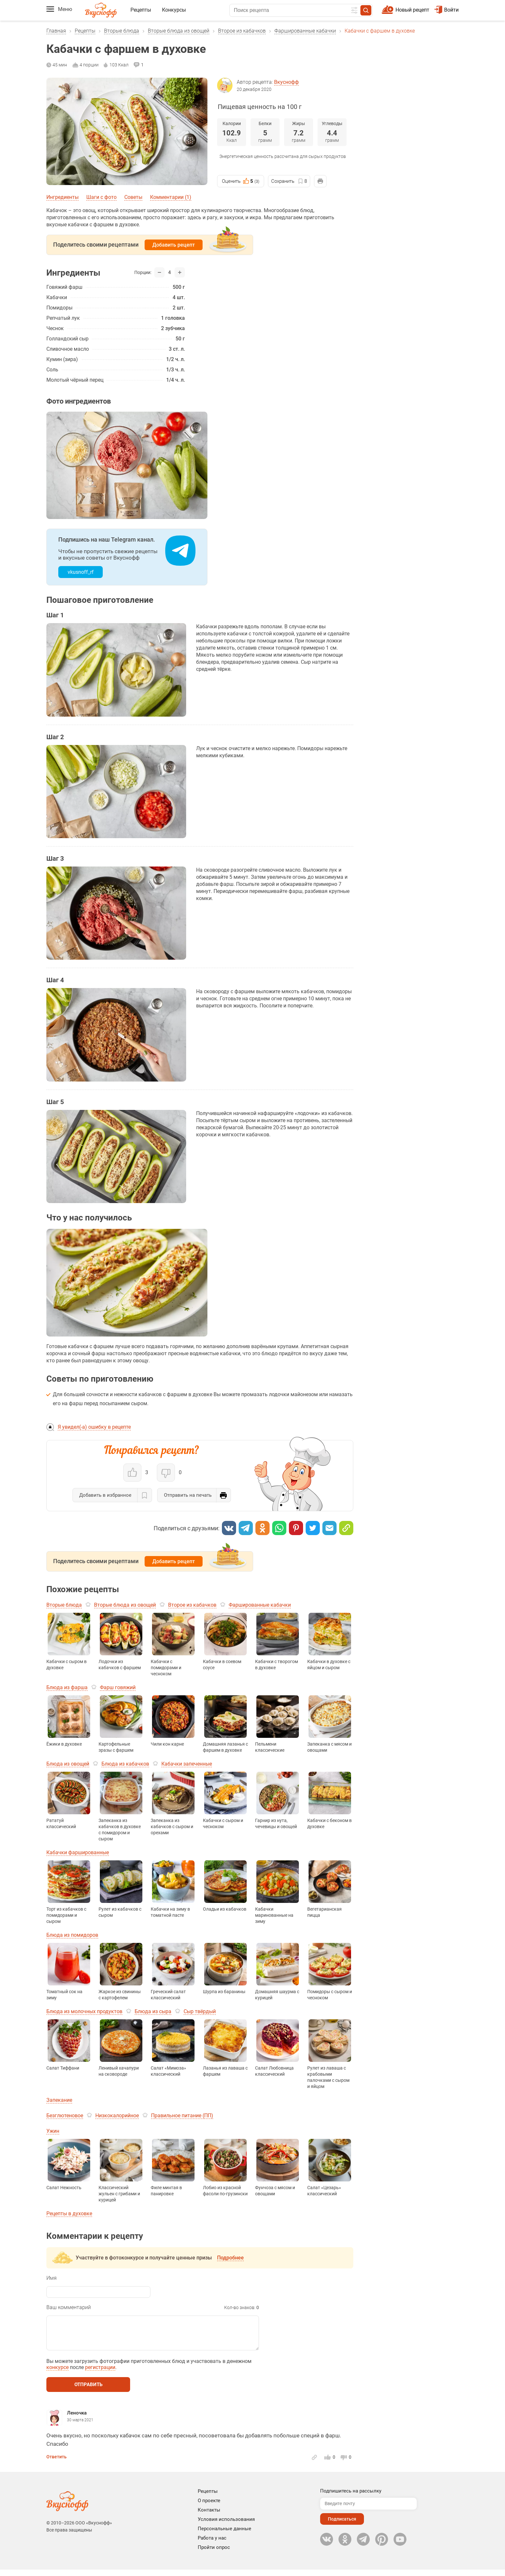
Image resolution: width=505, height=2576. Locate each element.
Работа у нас (212, 2544)
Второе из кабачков (242, 31)
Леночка (77, 2419)
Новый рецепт (412, 10)
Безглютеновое (64, 2115)
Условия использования (226, 2526)
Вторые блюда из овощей (178, 31)
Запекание (59, 2100)
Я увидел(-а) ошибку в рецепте (94, 1427)
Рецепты (140, 10)
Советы (133, 197)
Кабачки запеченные (186, 1764)
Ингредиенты (62, 197)
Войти (446, 10)
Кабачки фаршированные (77, 1852)
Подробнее (230, 2258)
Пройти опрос (214, 2554)
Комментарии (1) (170, 197)
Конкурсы (174, 10)
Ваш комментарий (68, 2307)
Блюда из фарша (67, 1687)
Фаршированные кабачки (305, 31)
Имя (51, 2278)
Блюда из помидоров (72, 1935)
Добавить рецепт (173, 245)
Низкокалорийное (117, 2115)
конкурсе (57, 2374)
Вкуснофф (286, 82)
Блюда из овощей (67, 1764)
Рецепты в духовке (69, 2213)
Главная (56, 31)
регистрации (100, 2374)
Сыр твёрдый (200, 2011)
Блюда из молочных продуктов (84, 2011)
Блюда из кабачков (125, 1764)
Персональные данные (224, 2535)
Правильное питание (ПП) (182, 2115)
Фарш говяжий (118, 1687)
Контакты (209, 2516)
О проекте (209, 2507)
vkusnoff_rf (81, 572)
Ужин (52, 2131)
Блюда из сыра (153, 2011)
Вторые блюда (121, 31)
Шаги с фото (101, 197)
